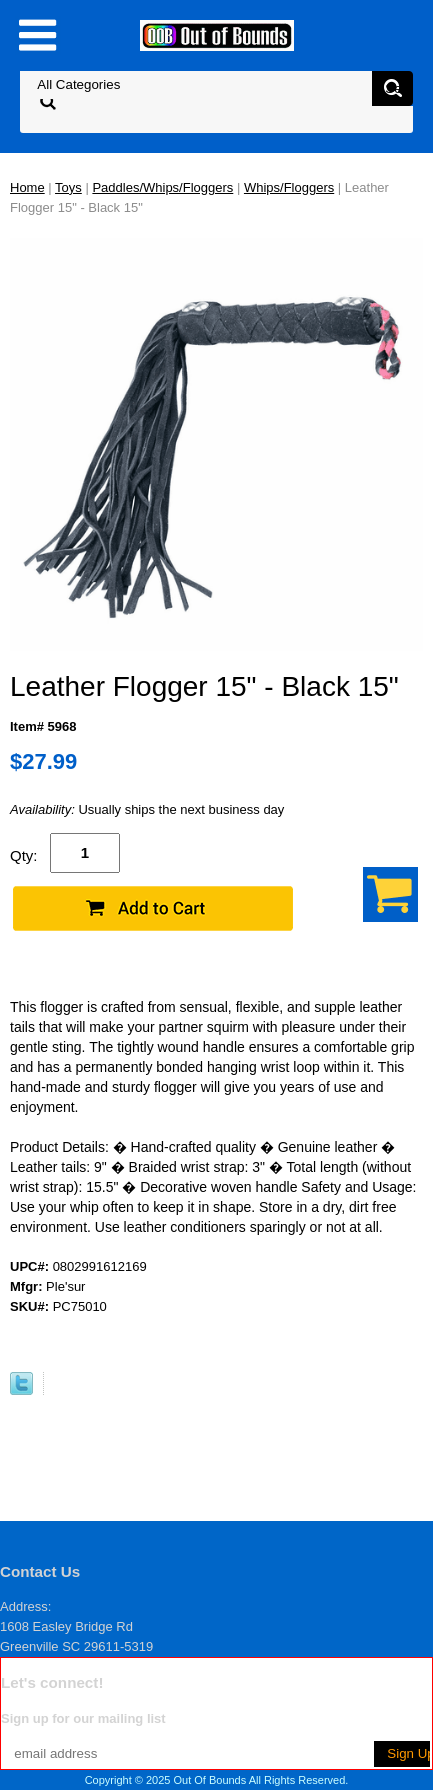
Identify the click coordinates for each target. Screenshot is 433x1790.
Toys (68, 187)
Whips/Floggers (289, 187)
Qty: (24, 855)
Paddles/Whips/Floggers (162, 187)
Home (27, 187)
